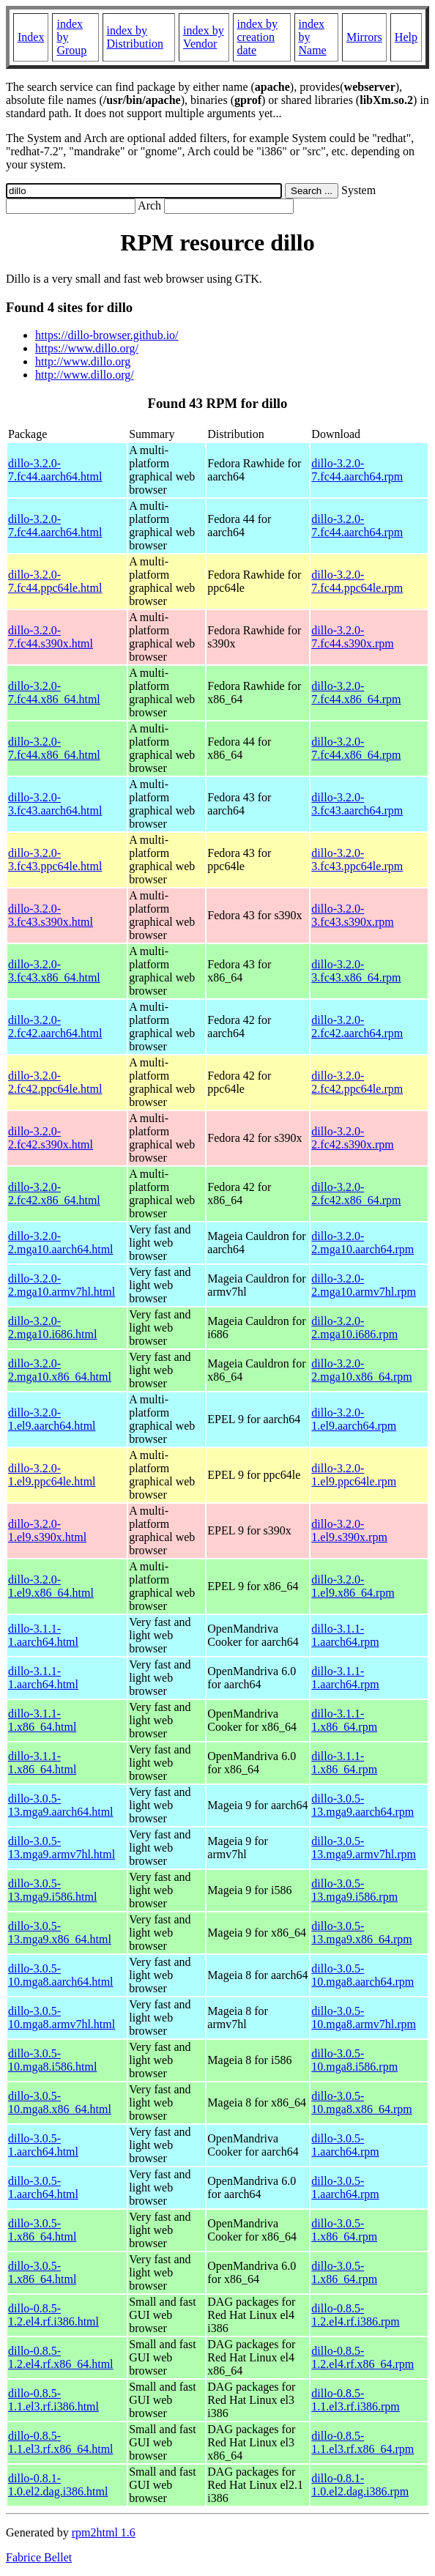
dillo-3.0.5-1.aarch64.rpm (345, 2145)
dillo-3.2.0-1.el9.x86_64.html (51, 1586)
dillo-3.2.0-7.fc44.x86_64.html (54, 692)
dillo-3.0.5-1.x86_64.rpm (344, 2230)
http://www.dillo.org (82, 361)
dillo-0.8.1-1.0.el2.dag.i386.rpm (360, 2485)
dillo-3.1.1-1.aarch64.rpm (345, 1635)
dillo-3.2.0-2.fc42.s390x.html (50, 1138)
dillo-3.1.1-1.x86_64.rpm (344, 1720)
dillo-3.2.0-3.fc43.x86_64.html (54, 971)
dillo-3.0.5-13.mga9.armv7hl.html (61, 1847)
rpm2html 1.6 (103, 2532)
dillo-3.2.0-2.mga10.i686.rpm (354, 1327)
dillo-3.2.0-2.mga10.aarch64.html (61, 1242)
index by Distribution (135, 37)
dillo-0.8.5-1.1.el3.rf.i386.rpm (355, 2400)
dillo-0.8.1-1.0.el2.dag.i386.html (58, 2485)
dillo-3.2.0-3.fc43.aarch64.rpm (357, 804)
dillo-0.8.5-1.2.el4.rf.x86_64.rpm (362, 2357)
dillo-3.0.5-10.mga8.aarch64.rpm (362, 1975)
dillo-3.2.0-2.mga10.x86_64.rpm (361, 1370)
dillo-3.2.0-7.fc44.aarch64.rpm (357, 470)
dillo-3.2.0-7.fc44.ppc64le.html (55, 581)
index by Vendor (203, 37)
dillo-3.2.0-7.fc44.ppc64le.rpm (357, 581)
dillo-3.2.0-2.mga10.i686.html (52, 1327)
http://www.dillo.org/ (84, 374)
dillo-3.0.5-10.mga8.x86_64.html (59, 2102)
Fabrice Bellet (39, 2557)
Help (406, 37)
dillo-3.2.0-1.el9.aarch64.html (52, 1419)
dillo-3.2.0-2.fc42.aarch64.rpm (357, 1026)
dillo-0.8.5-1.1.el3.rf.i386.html (53, 2400)
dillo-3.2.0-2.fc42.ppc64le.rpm (357, 1082)
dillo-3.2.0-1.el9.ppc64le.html (52, 1475)
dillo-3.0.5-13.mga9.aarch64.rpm (362, 1805)
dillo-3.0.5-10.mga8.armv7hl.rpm (363, 2017)
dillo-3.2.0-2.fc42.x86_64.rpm (356, 1193)
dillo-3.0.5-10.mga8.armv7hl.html (61, 2017)
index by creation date (257, 37)
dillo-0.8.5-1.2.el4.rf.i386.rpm (355, 2315)
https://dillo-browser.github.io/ (107, 335)
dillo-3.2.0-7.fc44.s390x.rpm (352, 637)
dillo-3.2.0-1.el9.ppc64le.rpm (353, 1475)
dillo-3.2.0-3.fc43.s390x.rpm (352, 915)
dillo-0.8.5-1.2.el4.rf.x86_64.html (61, 2357)
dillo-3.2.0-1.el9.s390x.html (47, 1530)
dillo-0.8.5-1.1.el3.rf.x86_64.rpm (362, 2442)
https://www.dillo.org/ (86, 348)
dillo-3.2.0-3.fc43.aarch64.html (55, 804)
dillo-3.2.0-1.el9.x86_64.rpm (352, 1586)
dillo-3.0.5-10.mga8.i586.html (52, 2060)
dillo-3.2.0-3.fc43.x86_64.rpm (356, 971)
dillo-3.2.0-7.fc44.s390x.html (50, 637)
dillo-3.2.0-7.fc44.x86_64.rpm (356, 692)
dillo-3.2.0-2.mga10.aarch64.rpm (362, 1242)
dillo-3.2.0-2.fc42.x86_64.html (54, 1193)
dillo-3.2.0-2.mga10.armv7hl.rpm (363, 1285)
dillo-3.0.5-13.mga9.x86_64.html (59, 1932)
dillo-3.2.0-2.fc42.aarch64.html (55, 1026)
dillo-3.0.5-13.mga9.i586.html (52, 1890)
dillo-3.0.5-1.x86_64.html (42, 2230)
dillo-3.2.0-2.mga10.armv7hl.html (61, 1285)
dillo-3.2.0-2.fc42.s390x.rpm (352, 1138)
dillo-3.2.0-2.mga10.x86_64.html (59, 1370)
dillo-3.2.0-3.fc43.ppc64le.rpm (357, 859)
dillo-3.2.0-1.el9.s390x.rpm (349, 1530)
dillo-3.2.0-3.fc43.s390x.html (50, 915)
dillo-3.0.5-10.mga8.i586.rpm (354, 2060)
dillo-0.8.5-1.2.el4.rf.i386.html (53, 2315)
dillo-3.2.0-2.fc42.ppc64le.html (55, 1082)
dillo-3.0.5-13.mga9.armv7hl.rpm (363, 1847)
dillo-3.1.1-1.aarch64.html (43, 1635)
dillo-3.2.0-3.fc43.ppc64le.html (55, 859)
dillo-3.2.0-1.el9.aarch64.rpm (353, 1419)
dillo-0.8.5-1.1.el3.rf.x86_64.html (61, 2442)
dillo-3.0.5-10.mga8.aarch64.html (61, 1975)
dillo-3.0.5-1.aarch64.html (43, 2145)
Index (31, 37)
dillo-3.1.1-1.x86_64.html (42, 1720)
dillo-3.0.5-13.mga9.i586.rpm (354, 1890)
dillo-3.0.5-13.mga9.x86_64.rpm (361, 1932)
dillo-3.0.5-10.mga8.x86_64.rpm (361, 2102)
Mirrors (364, 37)
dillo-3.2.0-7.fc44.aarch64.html (55, 470)
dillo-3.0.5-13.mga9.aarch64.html (61, 1805)
